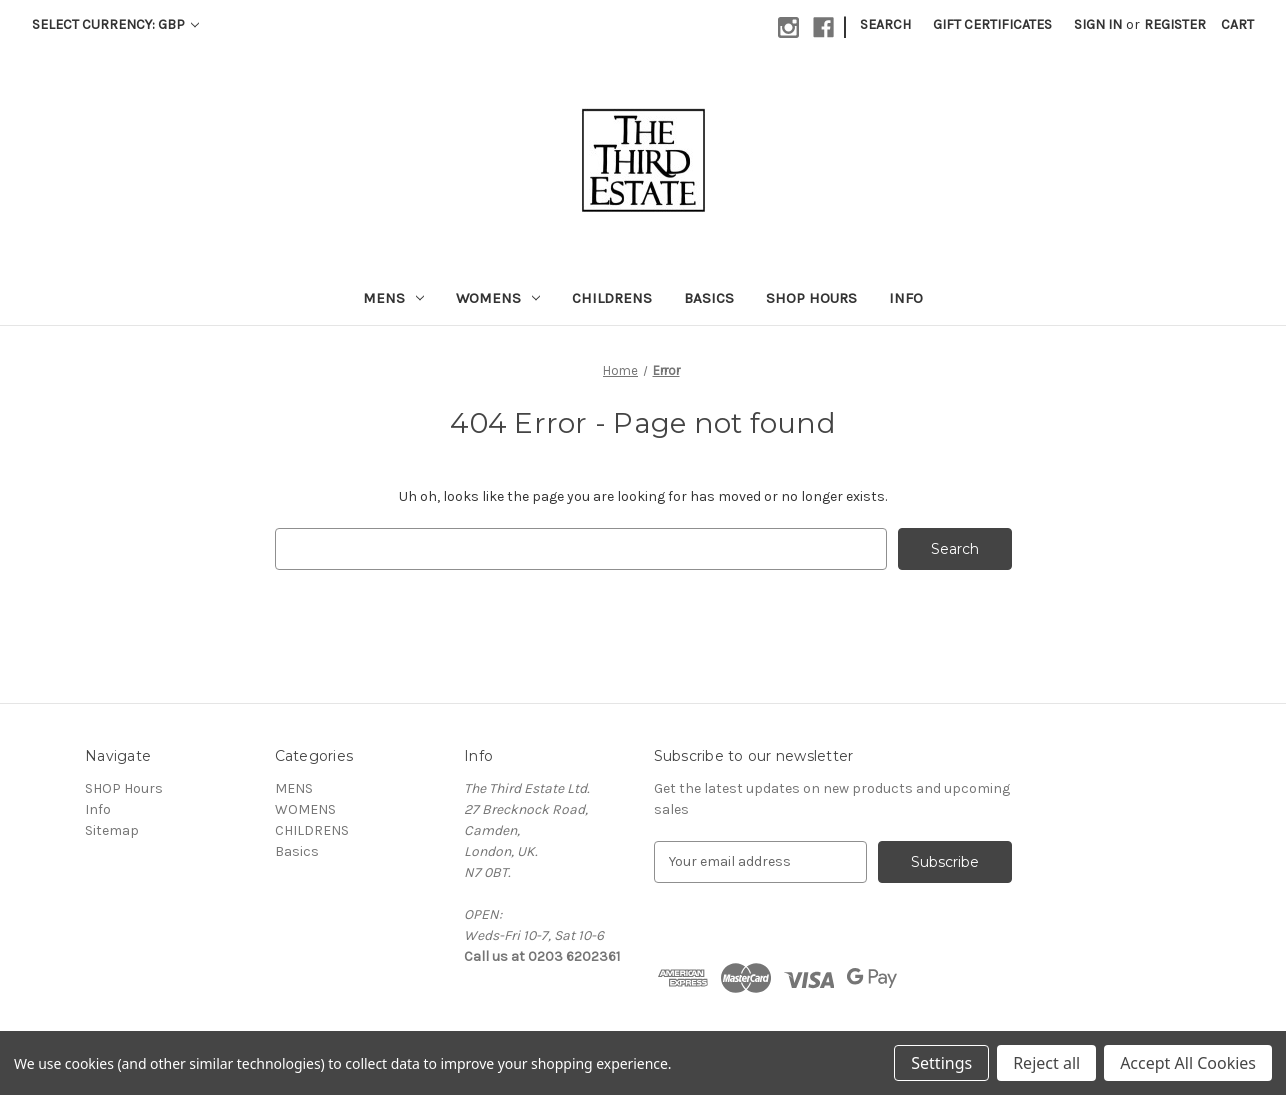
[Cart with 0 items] (1237, 24)
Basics (709, 298)
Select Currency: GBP (115, 24)
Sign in (1098, 24)
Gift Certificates (992, 24)
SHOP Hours (811, 298)
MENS (393, 298)
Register (1175, 24)
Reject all (1046, 1063)
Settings (941, 1063)
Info (906, 298)
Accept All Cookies (1188, 1063)
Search (885, 24)
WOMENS (498, 298)
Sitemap (112, 830)
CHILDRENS (612, 298)
